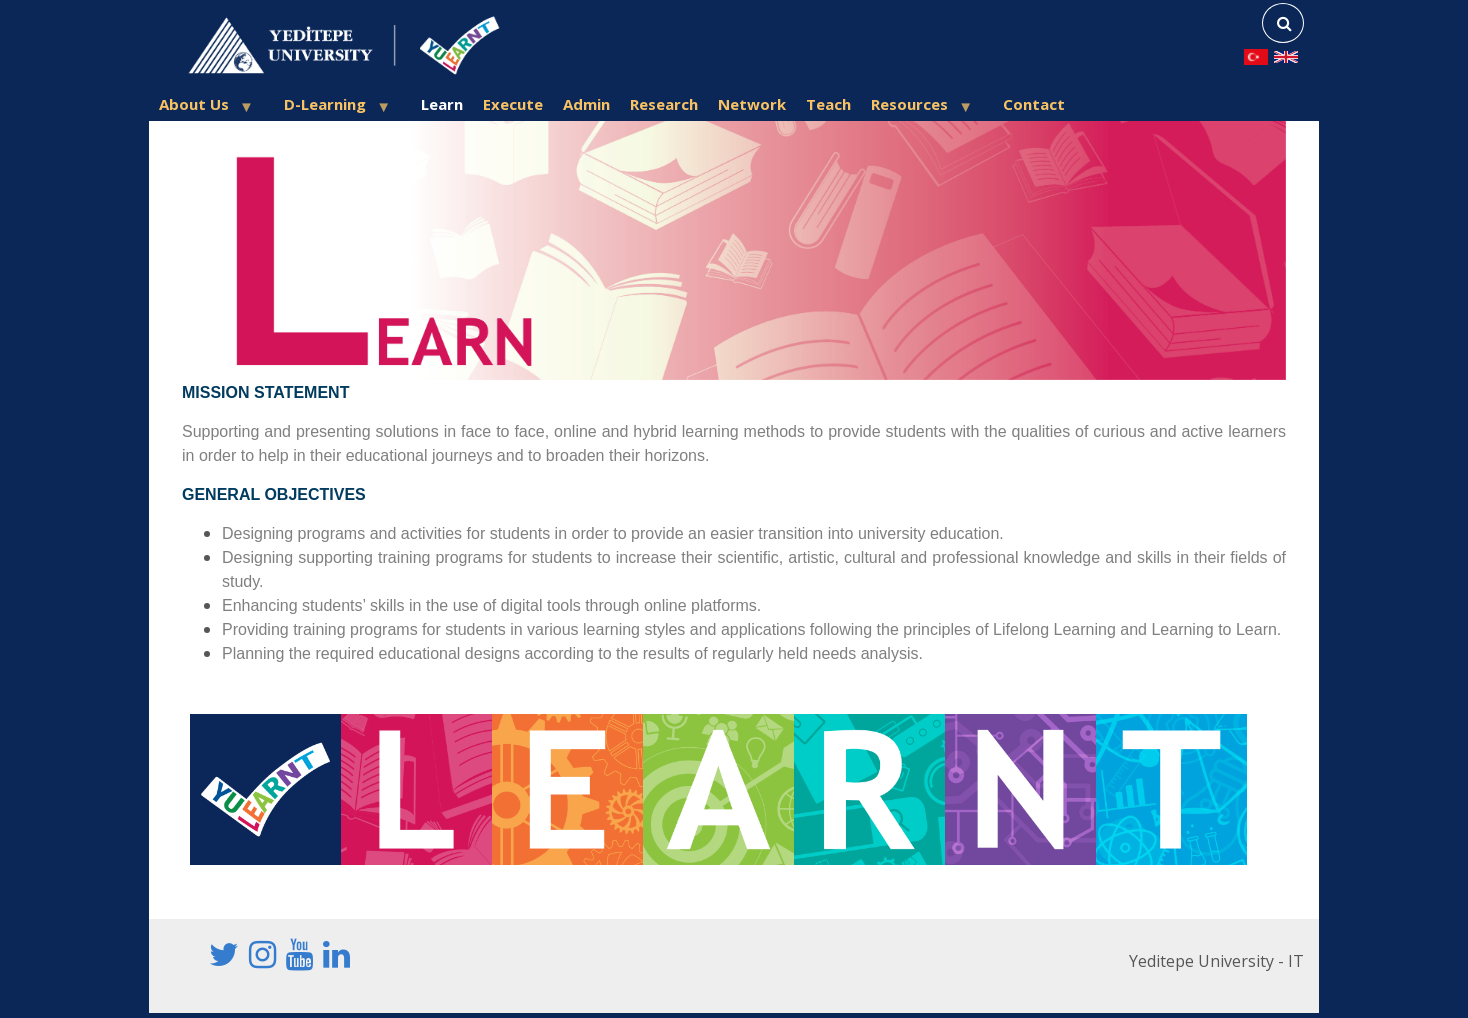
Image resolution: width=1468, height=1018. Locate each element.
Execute (513, 104)
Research (664, 104)
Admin (586, 104)
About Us (200, 107)
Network (752, 104)
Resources (915, 107)
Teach (828, 104)
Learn (442, 104)
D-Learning (331, 107)
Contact (1034, 104)
